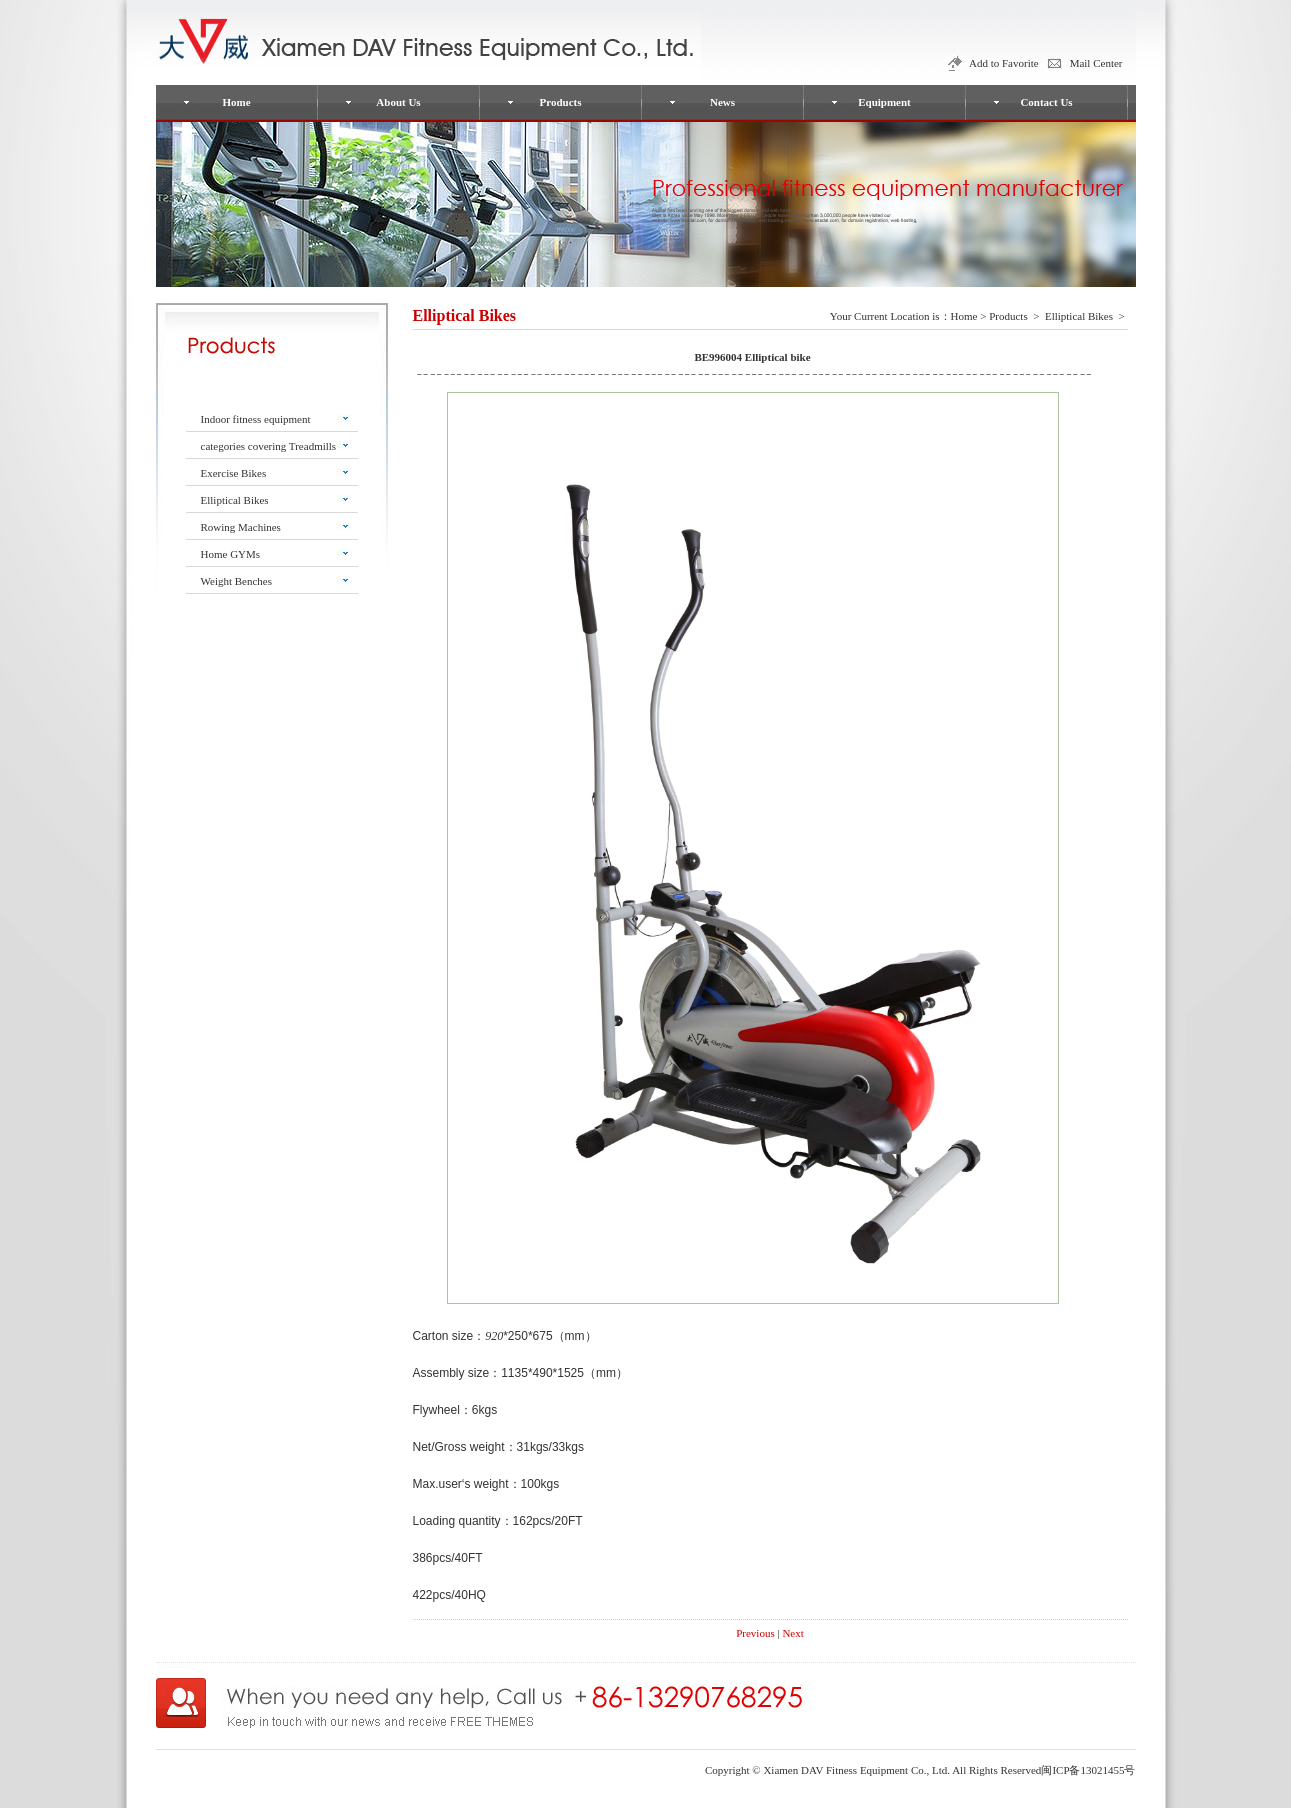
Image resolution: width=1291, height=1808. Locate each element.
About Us (398, 102)
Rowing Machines (241, 527)
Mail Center (1096, 63)
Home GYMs (231, 554)
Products (561, 102)
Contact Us (1046, 102)
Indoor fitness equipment (256, 419)
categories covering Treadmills (269, 446)
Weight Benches (237, 581)
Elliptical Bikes (235, 500)
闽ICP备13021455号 (1088, 1770)
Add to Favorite (1004, 63)
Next (792, 1633)
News (722, 102)
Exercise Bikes (234, 473)
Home (236, 102)
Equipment (884, 102)
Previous (755, 1633)
